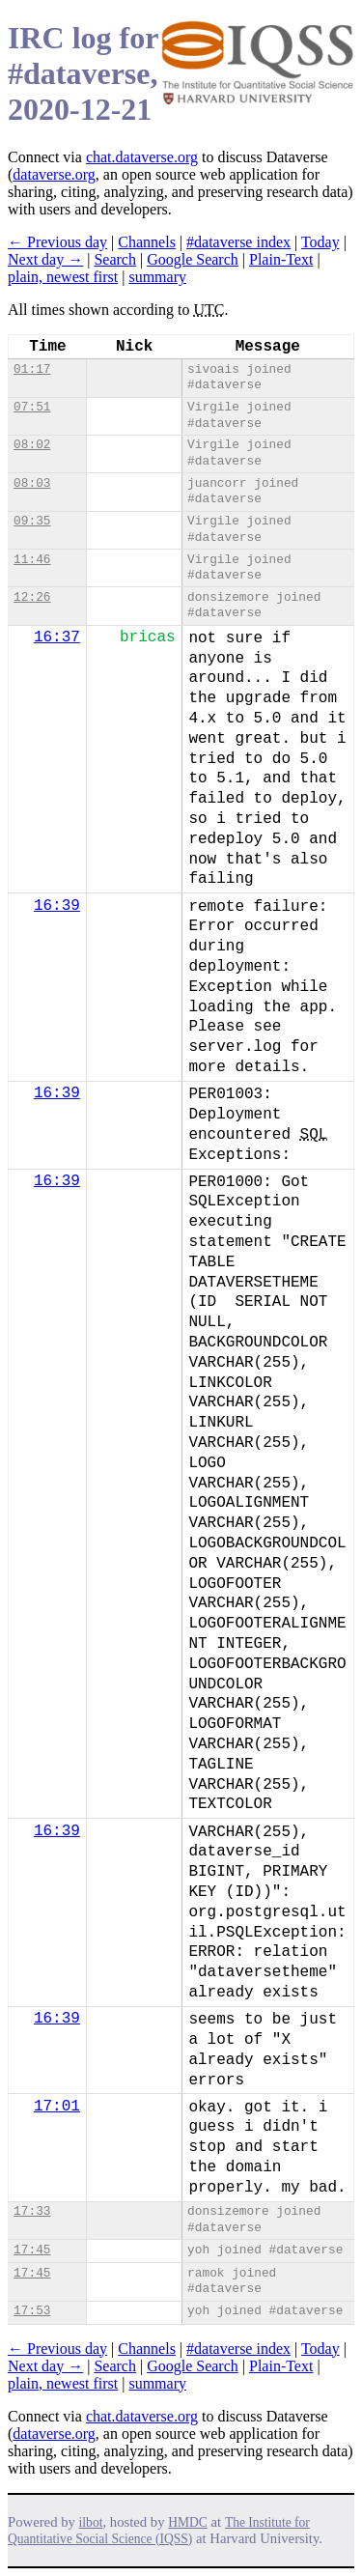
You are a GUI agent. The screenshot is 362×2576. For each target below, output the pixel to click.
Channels (147, 242)
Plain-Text (281, 259)
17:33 (32, 2211)
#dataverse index (238, 242)
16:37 (57, 637)
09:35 (32, 521)
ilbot (91, 2522)
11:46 (32, 559)
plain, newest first (63, 277)
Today (320, 242)
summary (157, 277)
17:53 (32, 2311)
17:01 (57, 2106)
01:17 (32, 369)
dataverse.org (54, 174)
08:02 (32, 445)
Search (115, 259)
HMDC (188, 2522)
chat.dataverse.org (142, 157)
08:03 (32, 483)
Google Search (192, 259)
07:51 (32, 407)
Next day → (45, 259)
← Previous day (57, 242)
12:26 (32, 597)
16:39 (57, 906)
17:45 (32, 2250)
